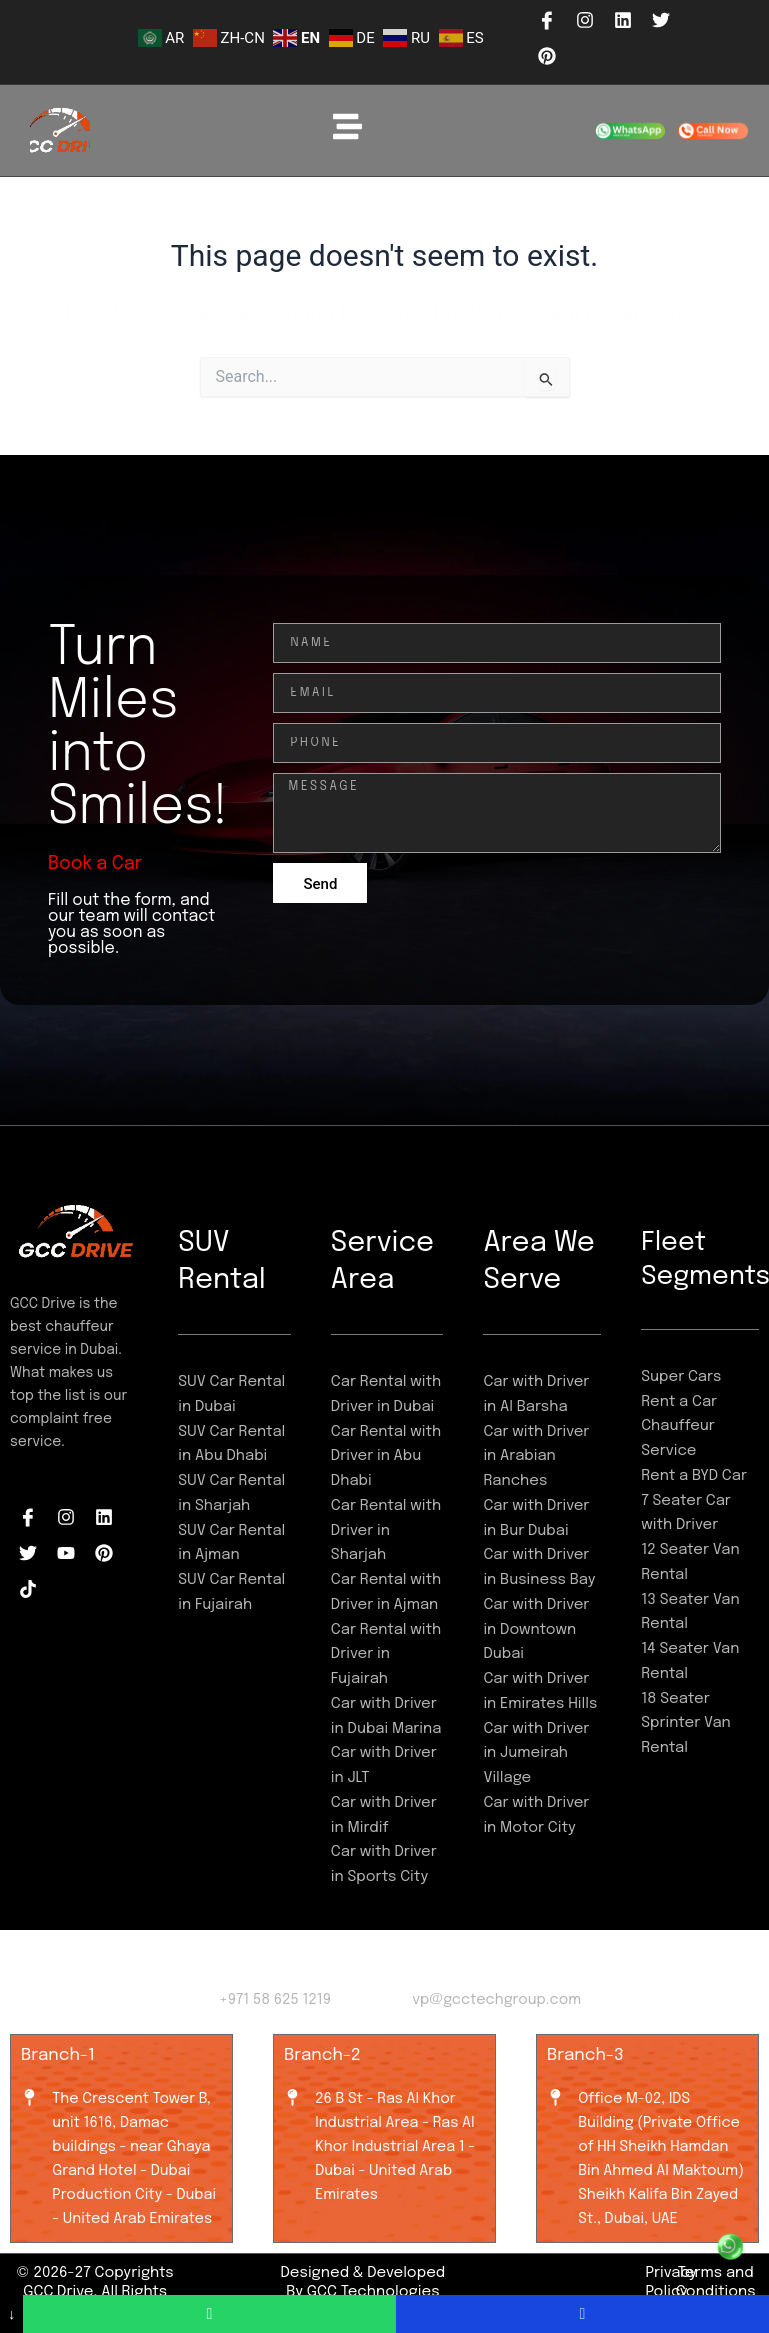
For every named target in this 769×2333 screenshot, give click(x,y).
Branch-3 (585, 2055)
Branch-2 (322, 2055)
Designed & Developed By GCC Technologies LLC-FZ (362, 2292)
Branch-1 (58, 2055)
